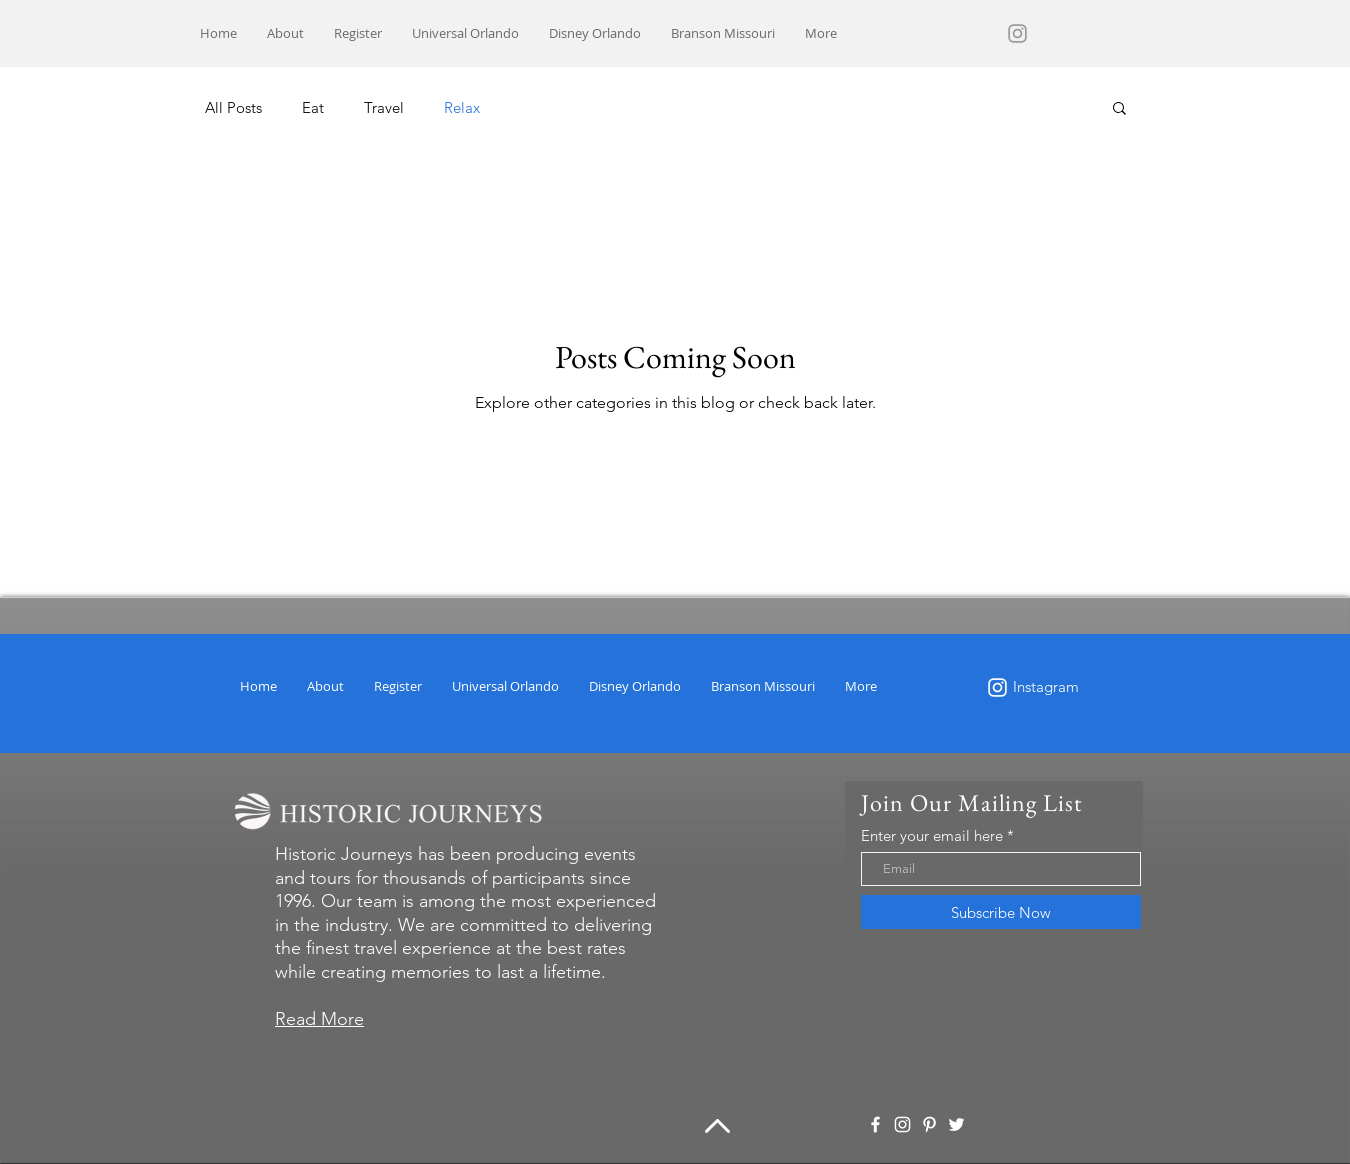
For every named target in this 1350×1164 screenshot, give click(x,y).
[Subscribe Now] (1001, 912)
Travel (384, 107)
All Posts (233, 107)
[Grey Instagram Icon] (1017, 33)
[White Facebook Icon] (875, 1124)
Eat (313, 107)
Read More (319, 1019)
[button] (1119, 109)
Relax (462, 107)
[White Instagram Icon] (997, 687)
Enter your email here (932, 835)
